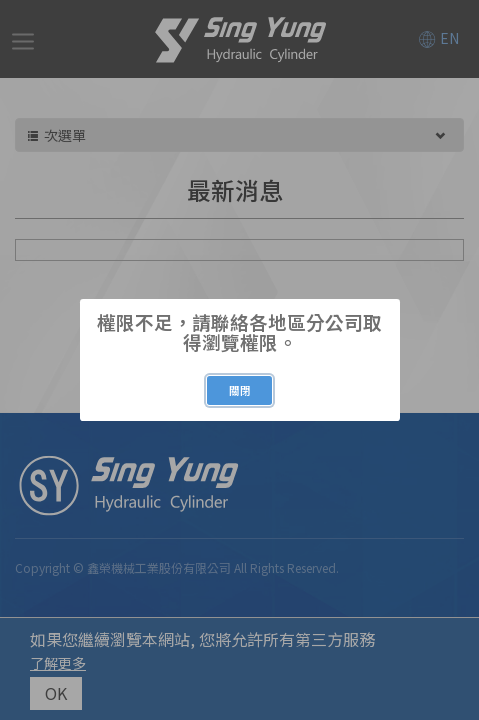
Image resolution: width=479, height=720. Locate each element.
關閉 (240, 390)
